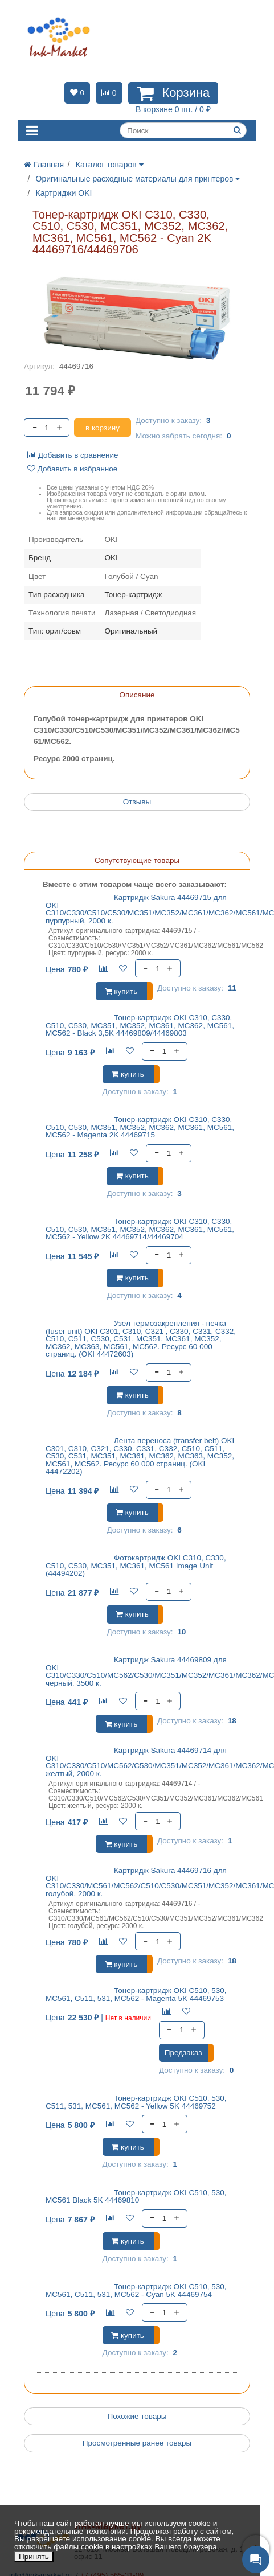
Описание (136, 695)
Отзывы (137, 802)
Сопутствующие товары (137, 860)
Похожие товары (136, 2416)
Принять (34, 2556)
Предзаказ (183, 2052)
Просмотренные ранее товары (137, 2443)
